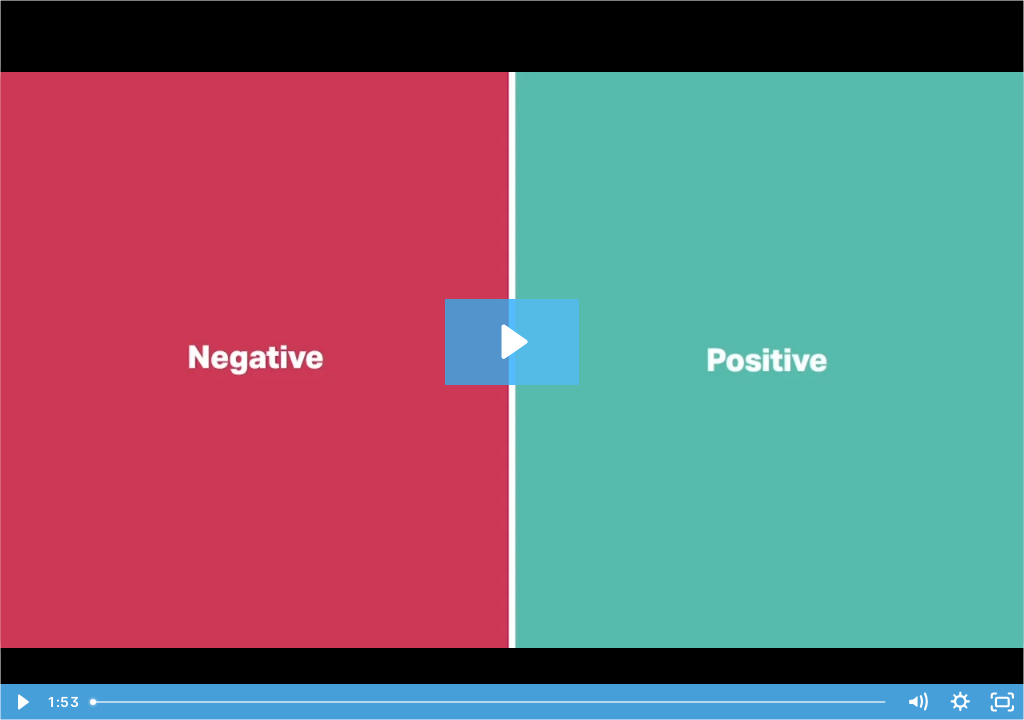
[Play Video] (21, 702)
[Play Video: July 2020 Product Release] (511, 341)
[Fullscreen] (1002, 702)
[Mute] (917, 702)
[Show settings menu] (960, 702)
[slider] (489, 702)
